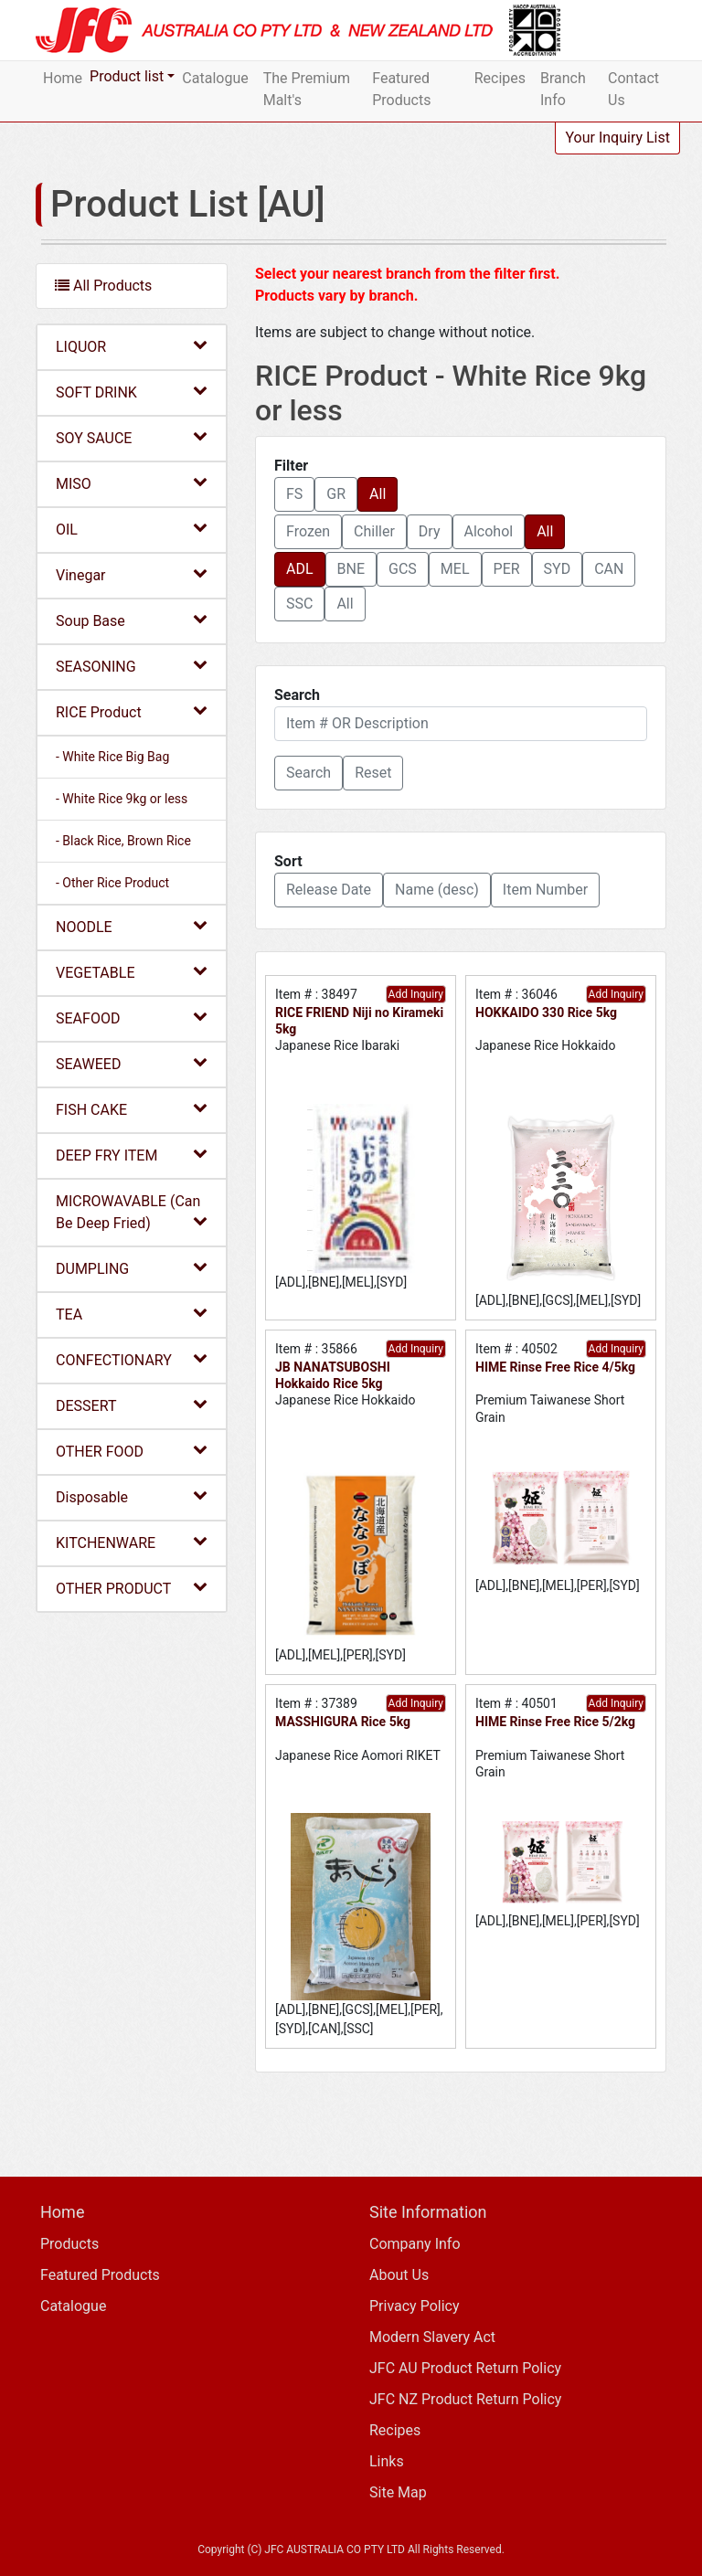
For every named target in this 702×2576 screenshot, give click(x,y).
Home (62, 78)
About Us (399, 2275)
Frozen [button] (308, 531)
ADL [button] (300, 569)
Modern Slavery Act (432, 2337)
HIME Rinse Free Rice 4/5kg (555, 1367)
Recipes (500, 78)
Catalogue (215, 78)
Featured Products (401, 89)
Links (386, 2461)
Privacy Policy (414, 2306)
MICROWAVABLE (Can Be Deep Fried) (131, 1212)
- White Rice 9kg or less (121, 798)
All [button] (377, 494)
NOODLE (131, 926)
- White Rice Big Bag (112, 756)
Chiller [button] (374, 531)
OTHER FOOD (131, 1450)
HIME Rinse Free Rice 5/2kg (555, 1721)
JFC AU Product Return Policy (465, 2368)
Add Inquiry (415, 994)
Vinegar (131, 574)
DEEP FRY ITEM (131, 1154)
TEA (131, 1313)
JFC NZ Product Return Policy (465, 2399)
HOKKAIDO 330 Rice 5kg (546, 1012)
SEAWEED (131, 1063)
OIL (131, 528)
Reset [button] (373, 772)
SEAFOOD (131, 1017)
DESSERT (131, 1405)
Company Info (415, 2244)
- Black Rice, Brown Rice (123, 840)
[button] (308, 773)
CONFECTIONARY (131, 1359)
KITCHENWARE (131, 1542)
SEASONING (131, 665)
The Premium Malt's (306, 89)
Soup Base (131, 620)
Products (69, 2244)
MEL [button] (455, 569)
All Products (103, 285)
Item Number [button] (545, 889)
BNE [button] (351, 569)
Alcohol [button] (489, 531)
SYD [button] (557, 569)
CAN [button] (608, 569)
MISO (131, 483)
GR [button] (336, 494)
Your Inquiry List (617, 137)
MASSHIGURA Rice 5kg (342, 1721)
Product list (127, 76)
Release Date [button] (328, 889)
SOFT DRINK (131, 391)
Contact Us (633, 89)
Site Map (398, 2492)
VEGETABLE (131, 971)
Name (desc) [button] (437, 889)
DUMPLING (131, 1267)
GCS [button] (402, 569)
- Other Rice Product (112, 882)
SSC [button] (299, 603)
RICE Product (131, 711)
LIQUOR (131, 345)
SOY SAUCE (131, 437)
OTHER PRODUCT (131, 1587)
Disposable (131, 1496)
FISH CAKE (131, 1108)
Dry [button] (430, 531)
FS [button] (294, 494)
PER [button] (507, 569)
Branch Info (563, 89)
